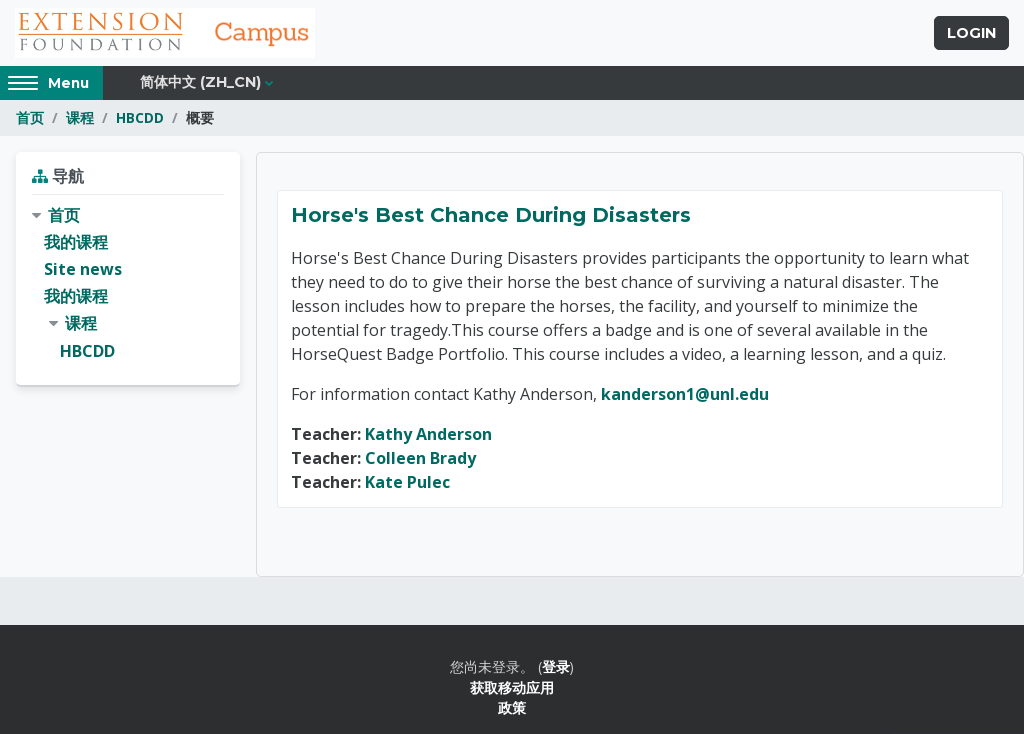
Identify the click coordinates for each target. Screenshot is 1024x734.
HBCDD (140, 117)
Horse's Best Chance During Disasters (491, 215)
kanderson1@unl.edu (685, 394)
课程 (80, 117)
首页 (30, 117)
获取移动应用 (512, 687)
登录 (556, 666)
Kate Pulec (407, 482)
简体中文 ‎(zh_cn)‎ (200, 82)
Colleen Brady (420, 458)
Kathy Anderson (428, 434)
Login (971, 33)
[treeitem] (128, 283)
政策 (512, 707)
